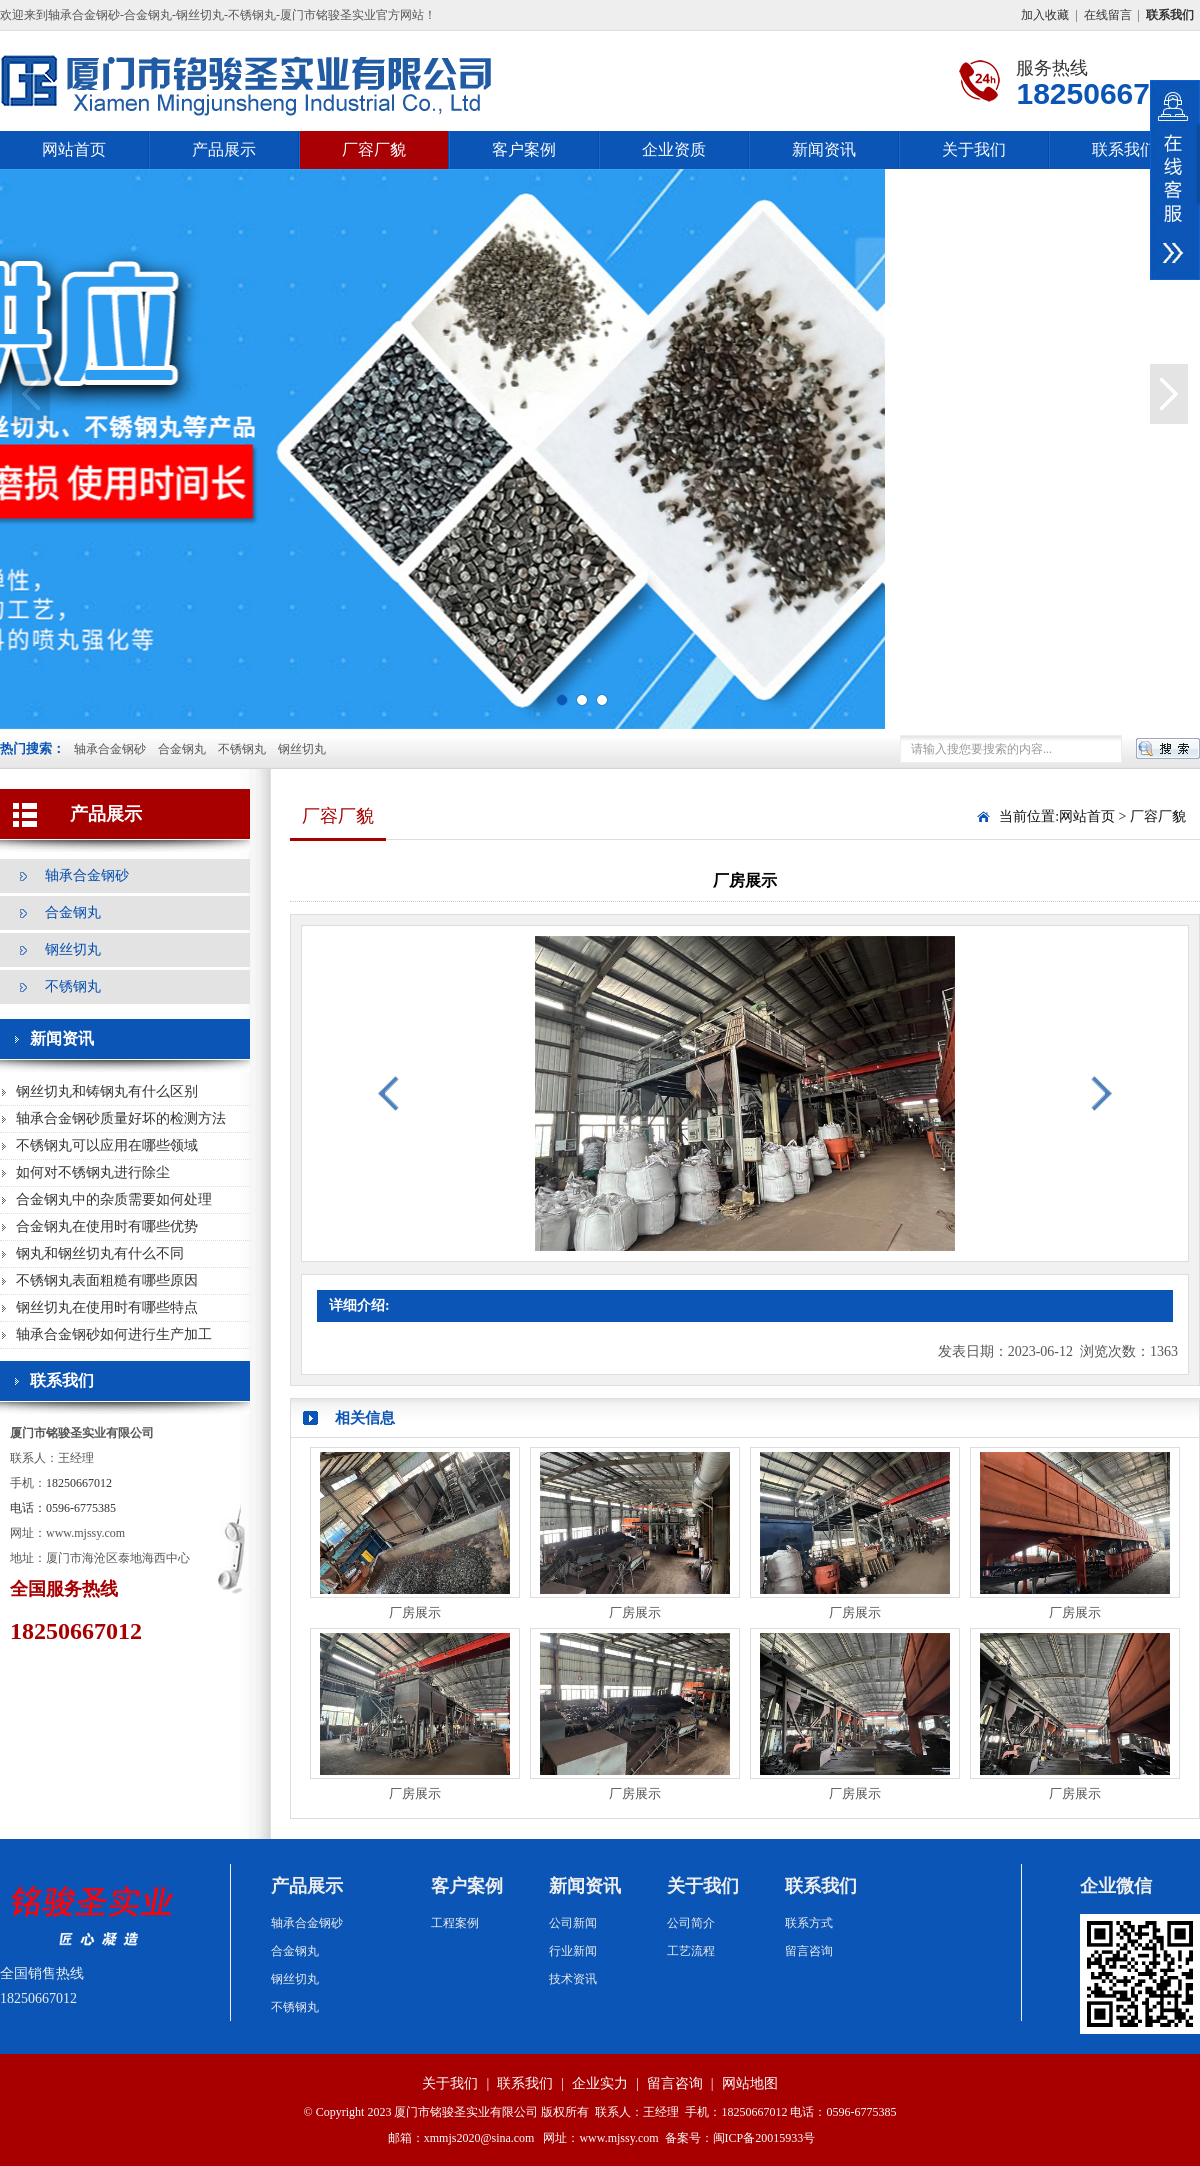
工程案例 (455, 1923)
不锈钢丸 (242, 749)
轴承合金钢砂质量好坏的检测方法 (121, 1118)
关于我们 (974, 149)
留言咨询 (809, 1951)
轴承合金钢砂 (110, 749)
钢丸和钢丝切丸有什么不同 (100, 1253)
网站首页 (74, 149)
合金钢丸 (182, 749)
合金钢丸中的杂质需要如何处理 (114, 1199)
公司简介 (691, 1923)
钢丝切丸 (302, 749)
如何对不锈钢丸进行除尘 (93, 1172)
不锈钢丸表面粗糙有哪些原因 (107, 1280)
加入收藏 (1045, 15)
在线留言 (1108, 15)
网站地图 (750, 2083)
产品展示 (224, 149)
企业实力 (600, 2083)
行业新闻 (573, 1951)
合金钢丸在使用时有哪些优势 (107, 1226)
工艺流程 (691, 1951)
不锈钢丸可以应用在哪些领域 (107, 1145)
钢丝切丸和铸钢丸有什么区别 (107, 1091)
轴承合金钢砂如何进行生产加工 (114, 1334)
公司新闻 (573, 1923)
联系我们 (1124, 149)
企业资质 (674, 149)
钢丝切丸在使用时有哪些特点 (107, 1307)
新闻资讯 (824, 149)
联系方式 (809, 1923)
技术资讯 (573, 1979)
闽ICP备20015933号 (764, 2138)
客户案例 (524, 149)
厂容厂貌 (374, 149)
